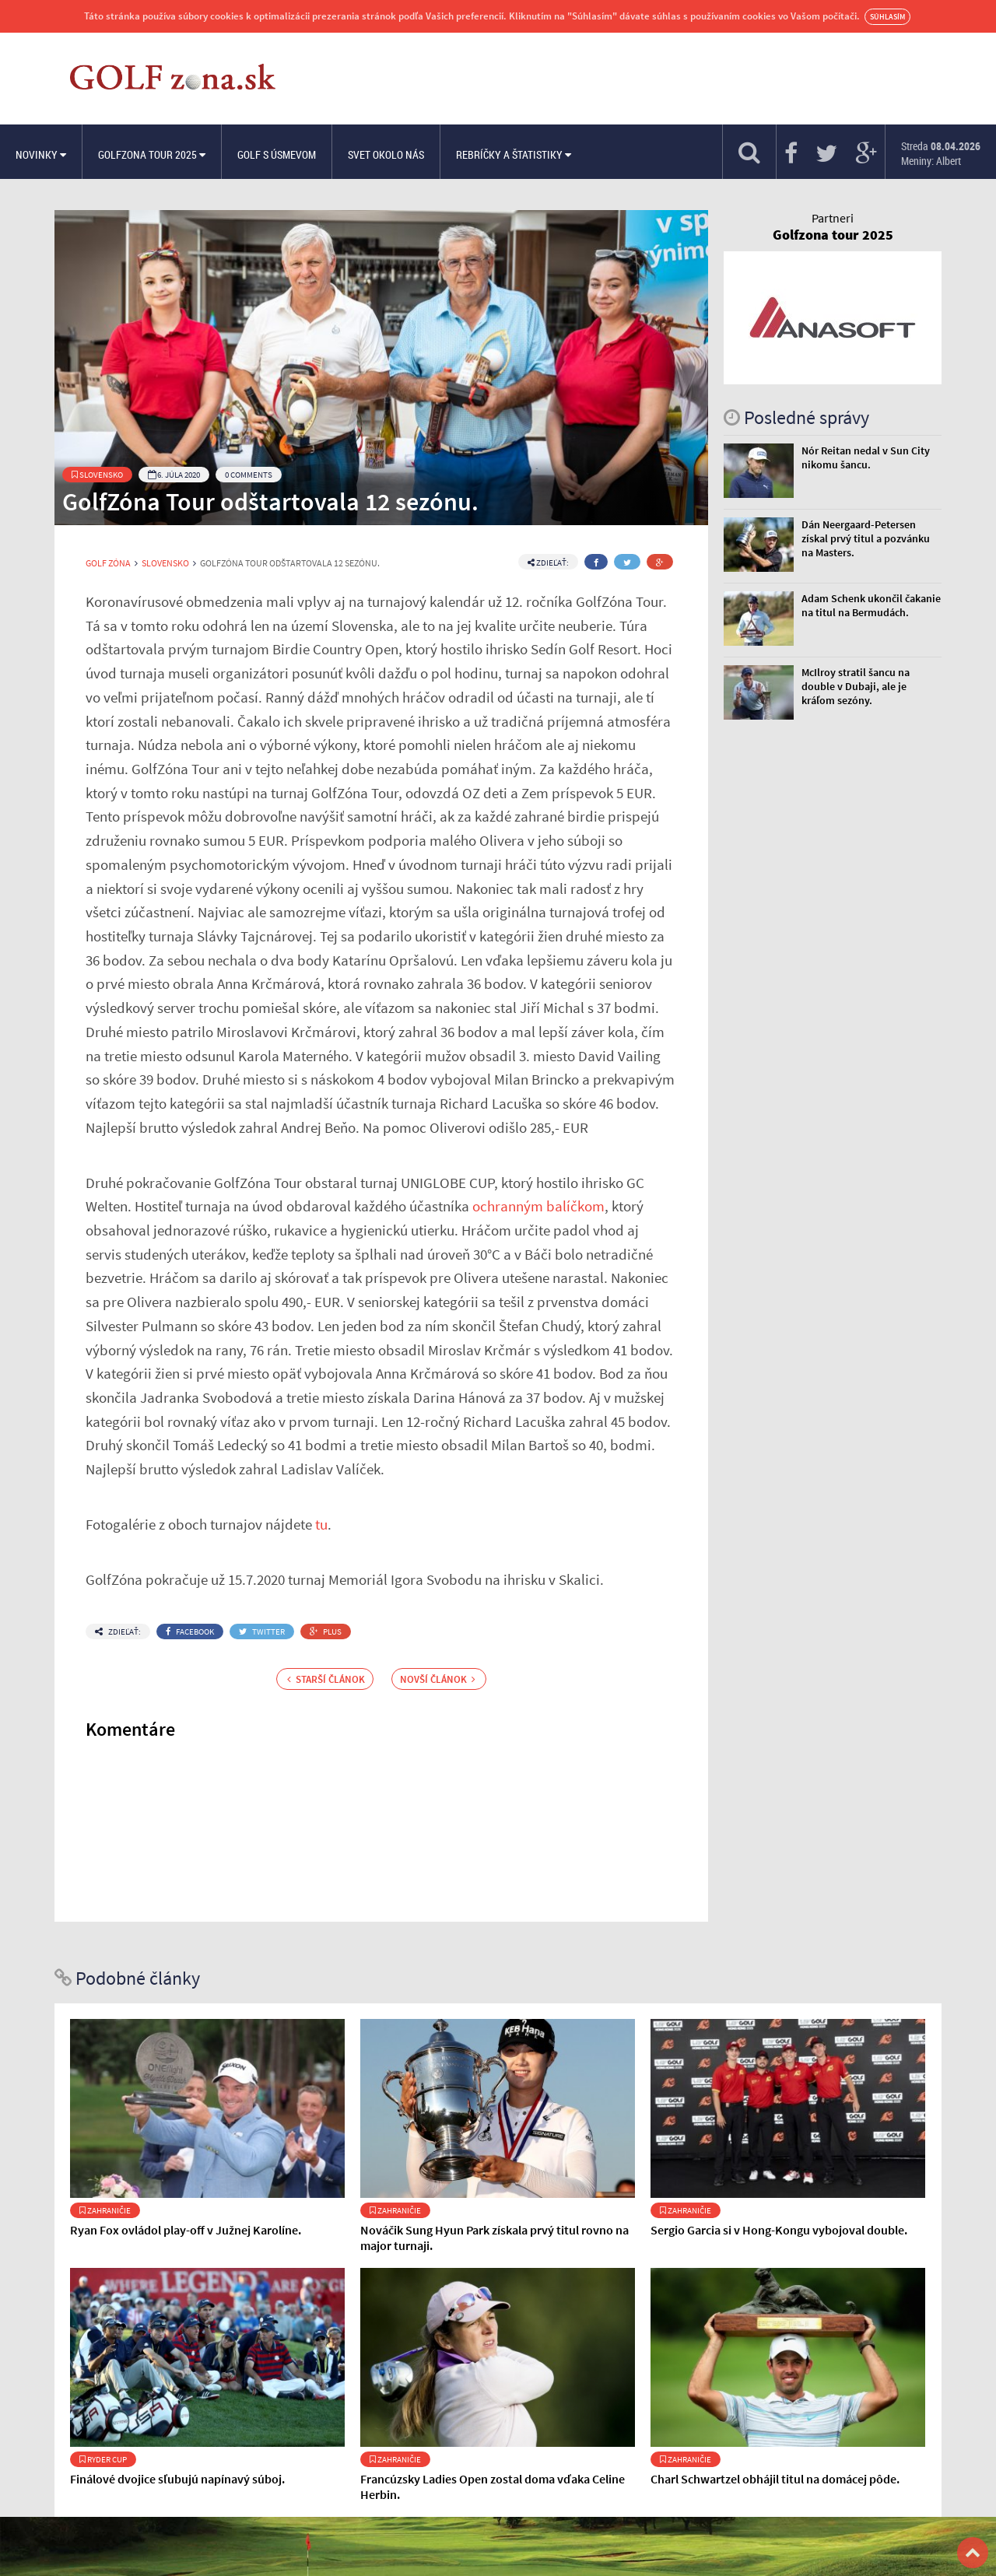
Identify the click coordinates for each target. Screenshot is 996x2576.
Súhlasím (887, 17)
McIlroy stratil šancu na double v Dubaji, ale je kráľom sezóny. (855, 686)
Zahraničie (105, 2210)
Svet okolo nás (386, 154)
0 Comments (248, 474)
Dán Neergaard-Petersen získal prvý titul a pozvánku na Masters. (865, 538)
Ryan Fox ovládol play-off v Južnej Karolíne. (185, 2230)
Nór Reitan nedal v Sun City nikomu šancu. (865, 457)
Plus (326, 1631)
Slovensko (97, 474)
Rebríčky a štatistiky (513, 154)
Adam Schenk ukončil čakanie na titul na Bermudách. (871, 605)
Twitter (262, 1631)
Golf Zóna (108, 563)
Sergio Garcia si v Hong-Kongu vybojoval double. (779, 2230)
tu (321, 1524)
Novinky (41, 154)
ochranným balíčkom (538, 1206)
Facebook (190, 1631)
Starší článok (326, 1679)
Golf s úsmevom (276, 154)
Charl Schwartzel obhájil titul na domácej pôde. (775, 2479)
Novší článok (437, 1679)
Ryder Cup (103, 2459)
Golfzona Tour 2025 (151, 154)
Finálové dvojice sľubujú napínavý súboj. (177, 2479)
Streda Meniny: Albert (940, 153)
